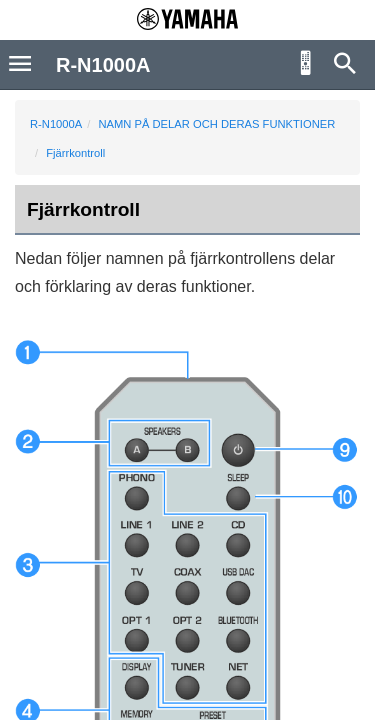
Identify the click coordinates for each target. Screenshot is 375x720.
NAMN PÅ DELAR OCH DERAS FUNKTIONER (216, 124)
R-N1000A (56, 124)
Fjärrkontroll (75, 153)
